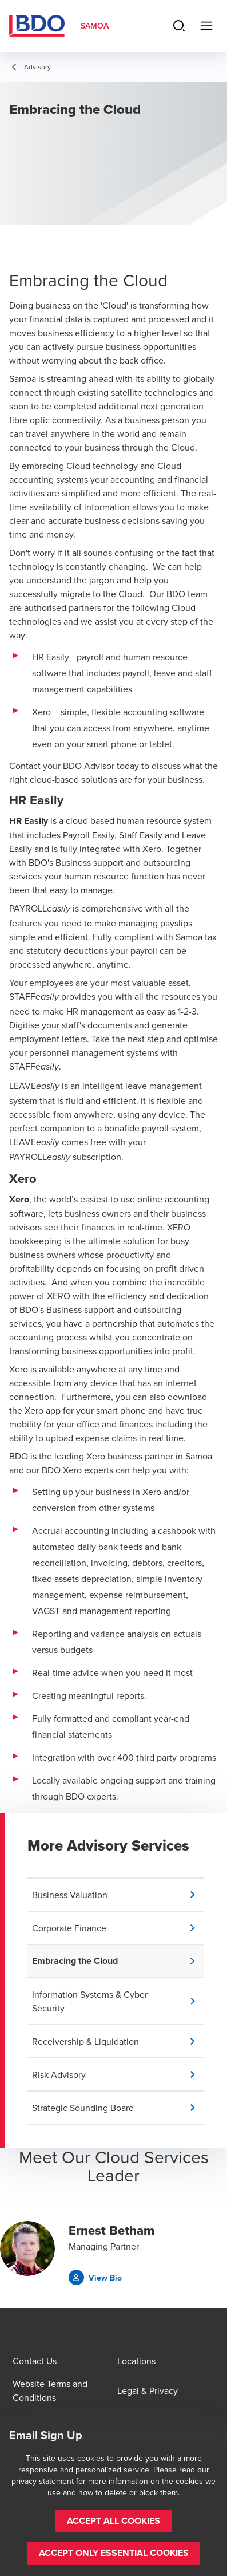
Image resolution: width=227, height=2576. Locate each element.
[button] (118, 1895)
